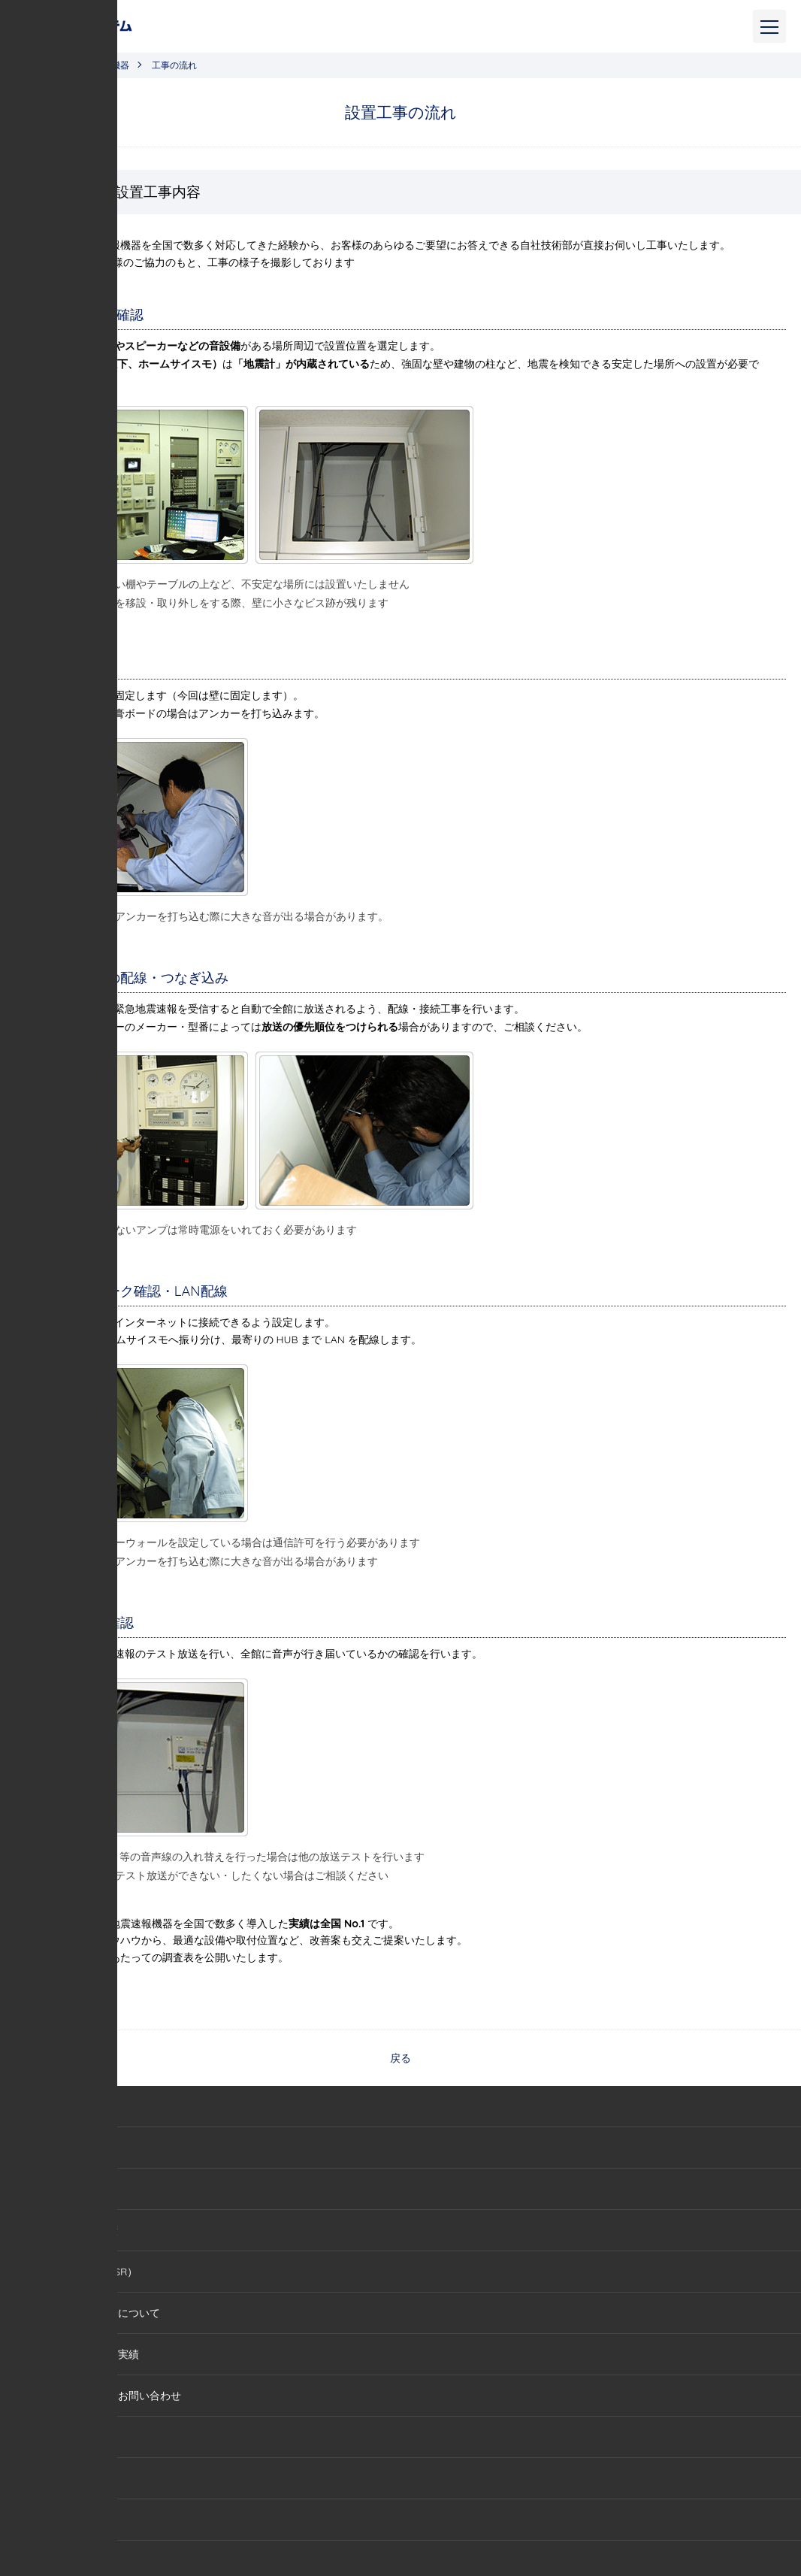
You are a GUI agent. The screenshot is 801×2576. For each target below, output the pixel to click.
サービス (29, 2437)
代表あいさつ (65, 2189)
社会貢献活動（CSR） (86, 2271)
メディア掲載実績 (76, 2230)
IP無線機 (54, 2478)
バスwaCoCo (64, 2519)
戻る (400, 2058)
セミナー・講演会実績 (86, 2354)
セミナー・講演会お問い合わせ (107, 2395)
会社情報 (55, 2147)
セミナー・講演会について (97, 2313)
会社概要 (29, 2106)
